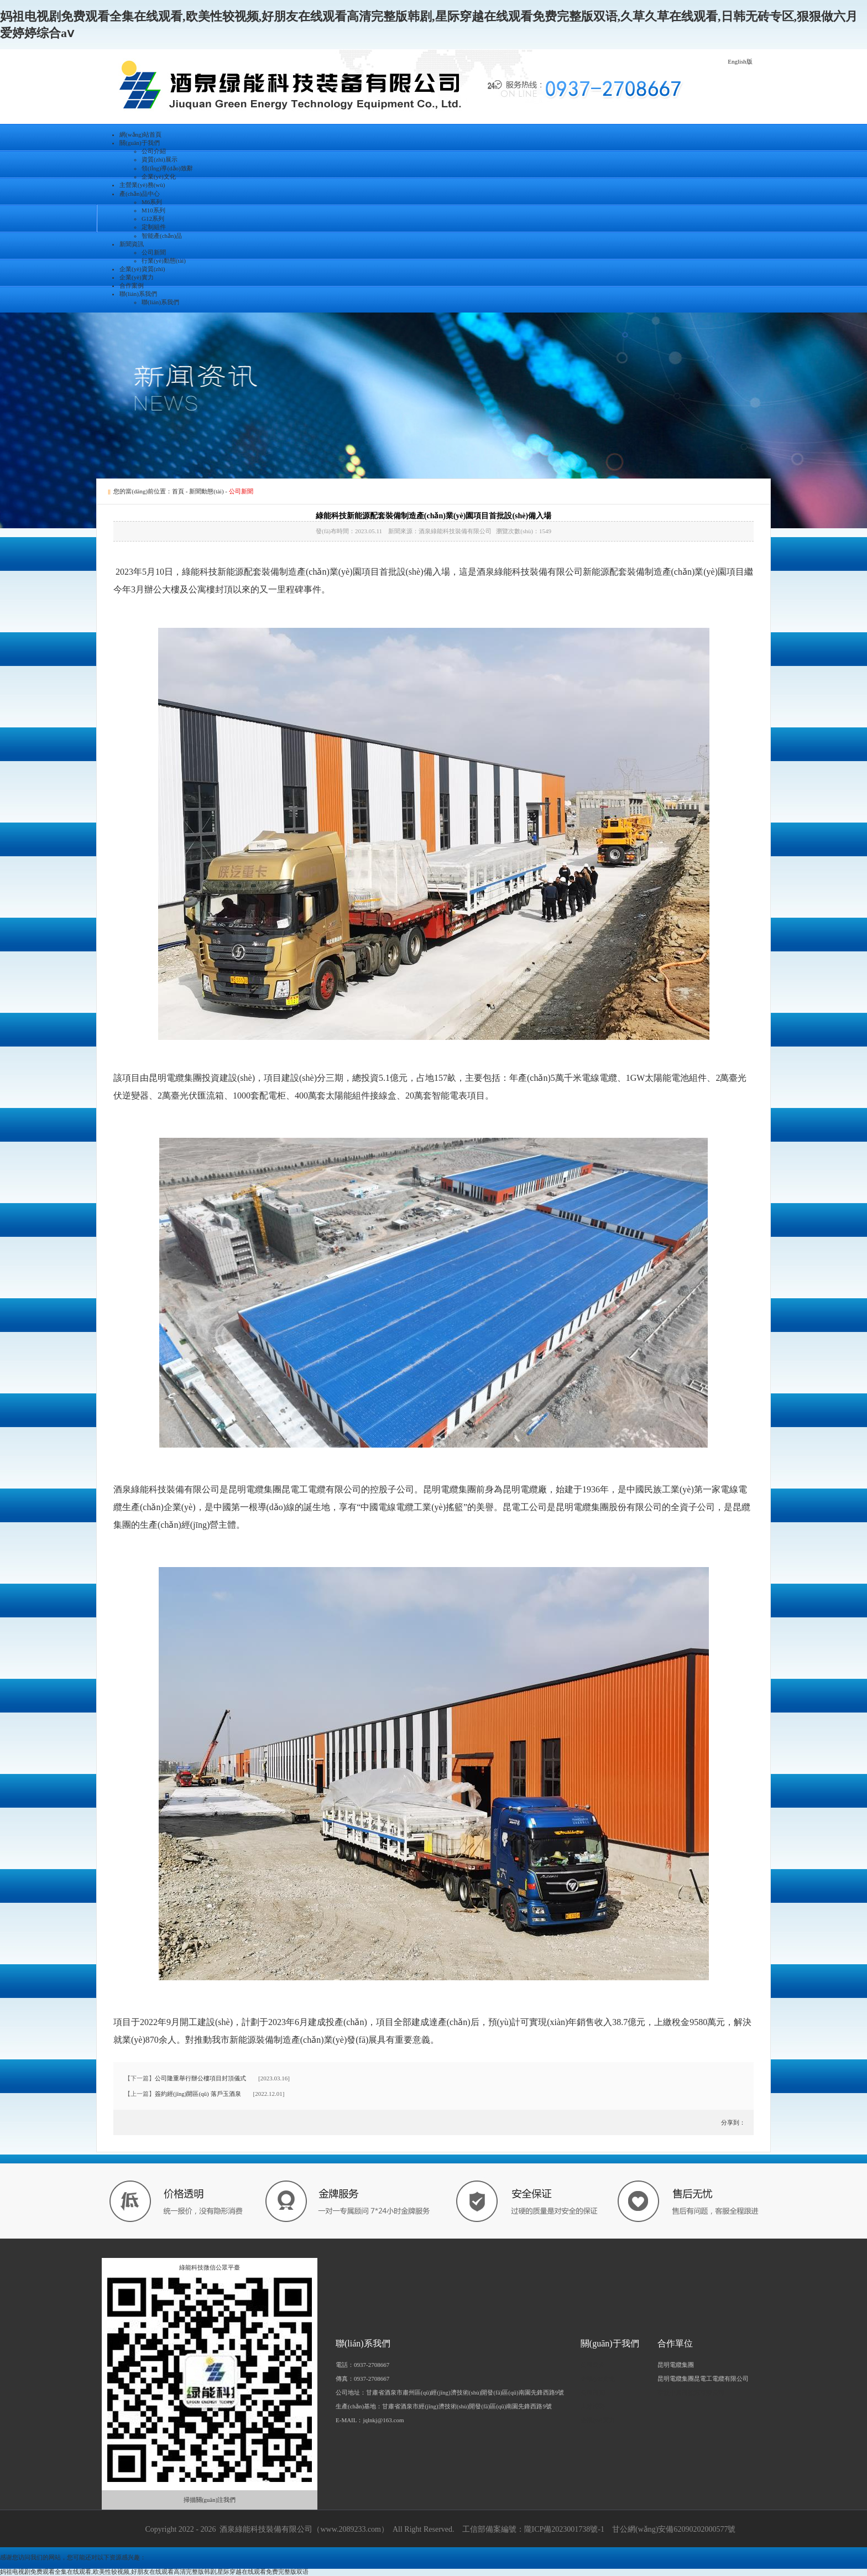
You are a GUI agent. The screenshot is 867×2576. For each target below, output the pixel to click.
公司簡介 (593, 2364)
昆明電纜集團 (675, 2364)
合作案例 (131, 285)
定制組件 (154, 226)
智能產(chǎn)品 (162, 235)
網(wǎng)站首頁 (140, 134)
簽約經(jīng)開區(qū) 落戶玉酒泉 (198, 2093)
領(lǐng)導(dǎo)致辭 (167, 168)
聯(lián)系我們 (138, 293)
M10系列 (153, 210)
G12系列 (153, 218)
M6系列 (152, 202)
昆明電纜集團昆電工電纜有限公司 (703, 2378)
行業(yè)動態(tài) (164, 260)
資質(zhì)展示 (159, 159)
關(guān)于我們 (139, 142)
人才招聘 (593, 2406)
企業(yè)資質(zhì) (142, 269)
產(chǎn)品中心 (139, 193)
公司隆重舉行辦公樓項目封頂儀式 (200, 2078)
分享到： (732, 2122)
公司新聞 (154, 252)
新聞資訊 (131, 244)
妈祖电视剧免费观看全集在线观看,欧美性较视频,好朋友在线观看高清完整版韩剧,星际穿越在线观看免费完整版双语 (154, 2571)
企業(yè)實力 (136, 277)
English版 (740, 61)
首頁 (178, 491)
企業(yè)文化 (159, 176)
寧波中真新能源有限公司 (690, 2392)
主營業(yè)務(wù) (142, 184)
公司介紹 (154, 151)
